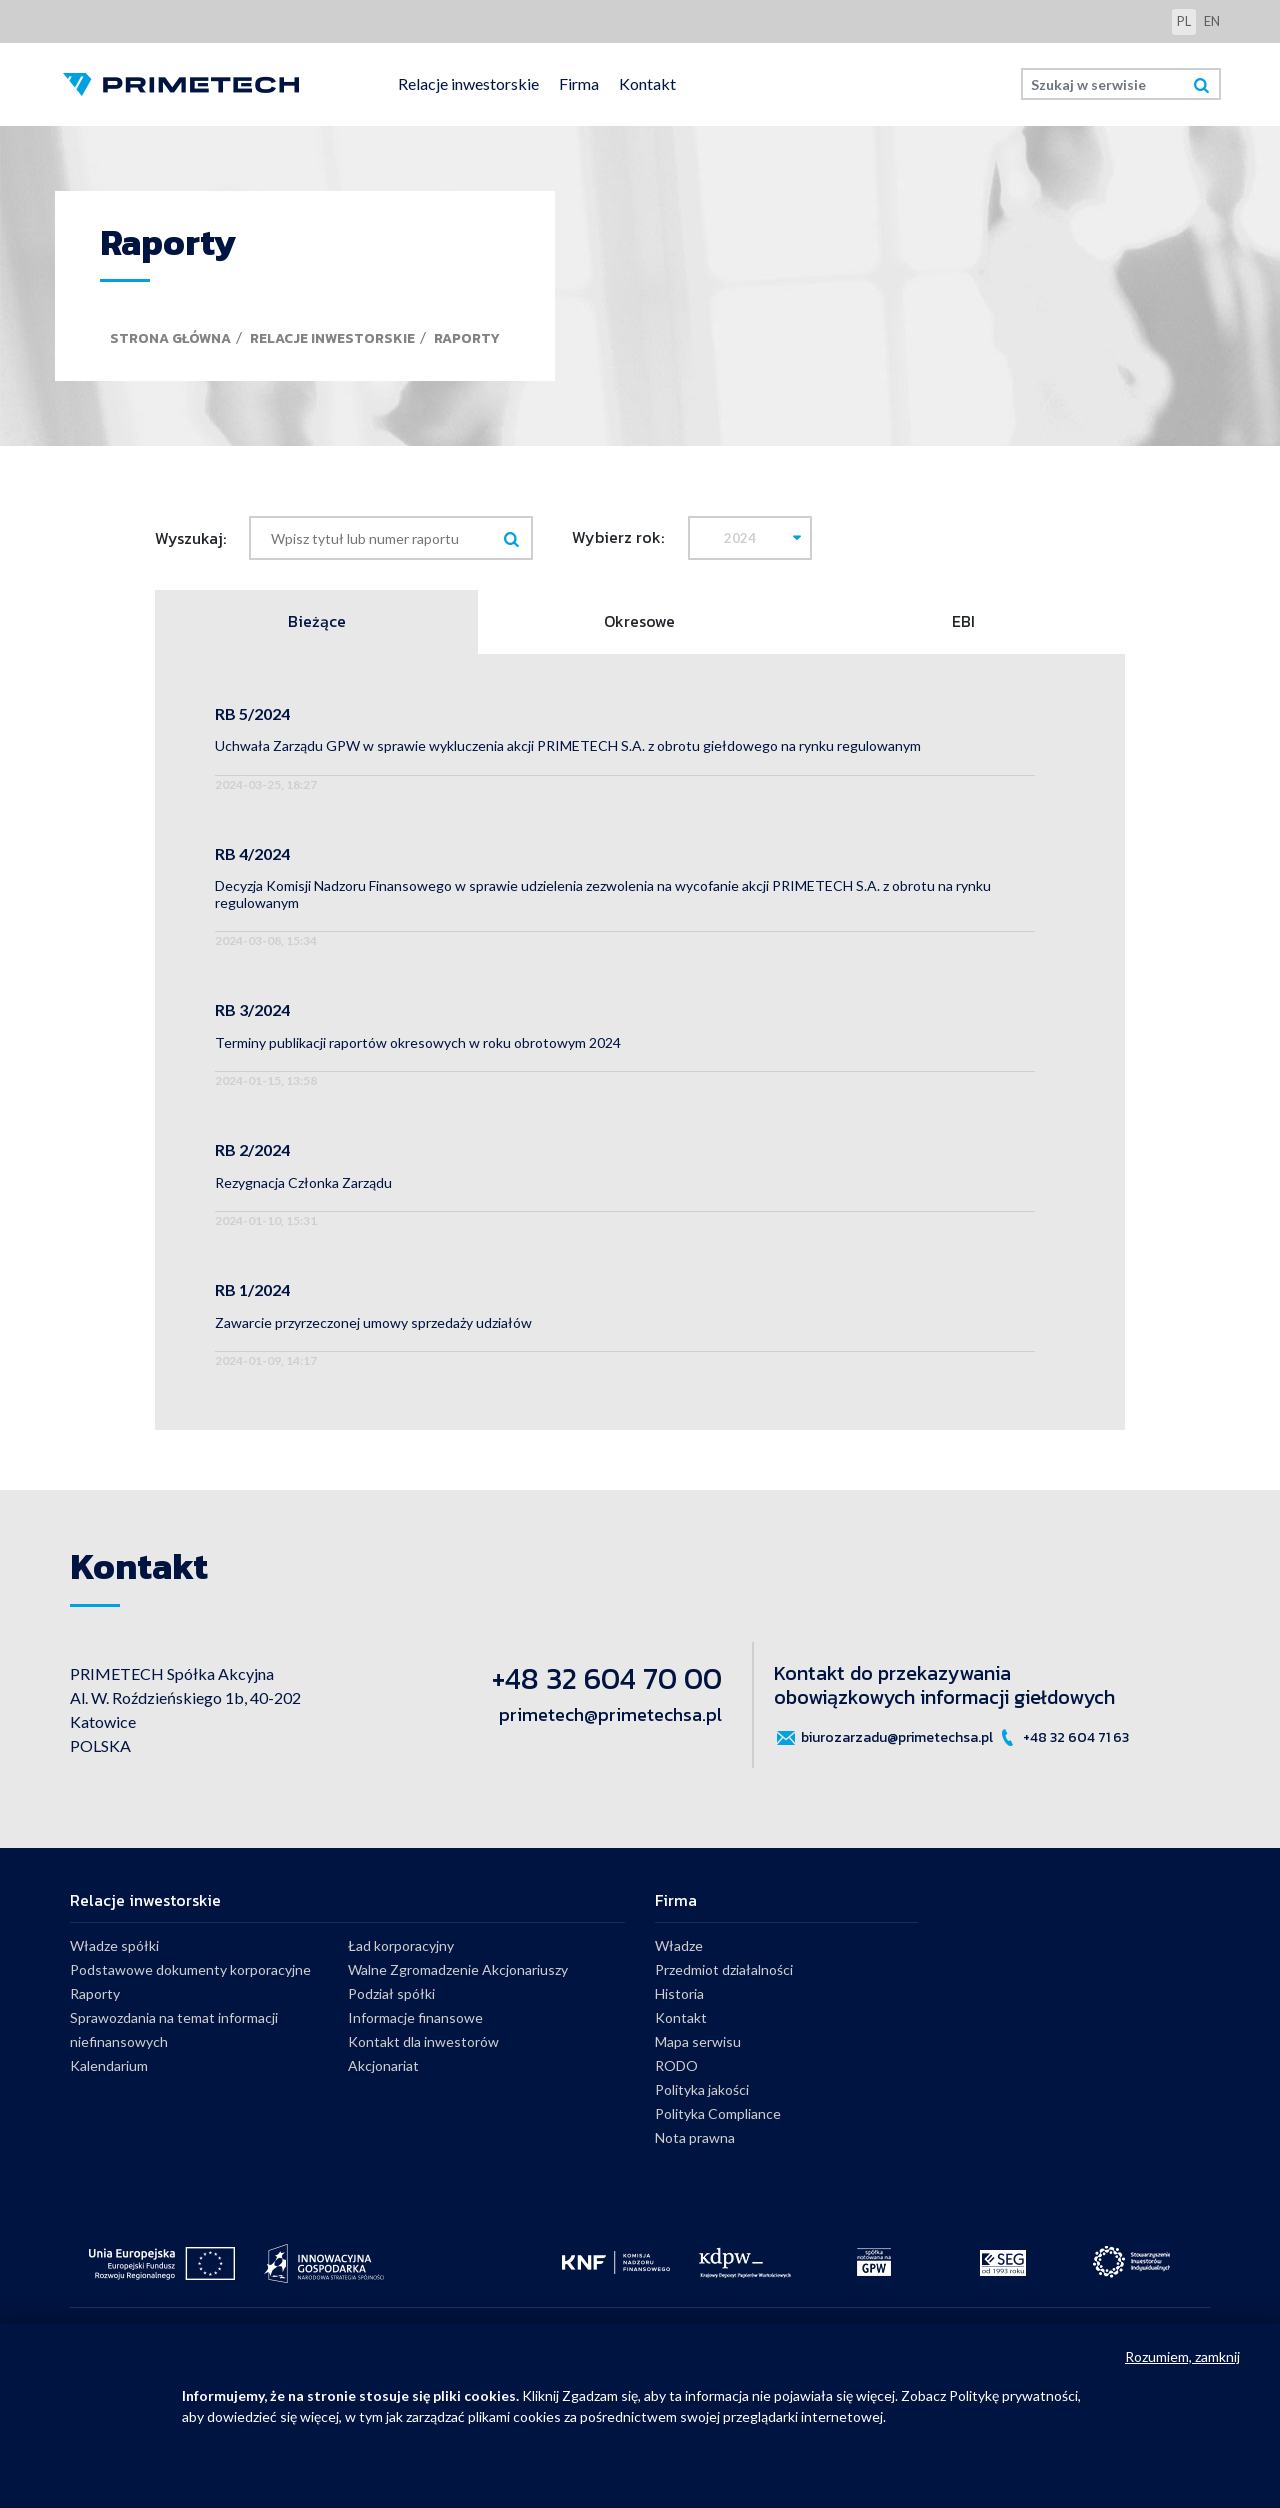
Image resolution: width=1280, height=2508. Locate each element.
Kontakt (647, 83)
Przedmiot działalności (724, 1969)
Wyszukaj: (190, 538)
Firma (579, 83)
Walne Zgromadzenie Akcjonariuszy (458, 1969)
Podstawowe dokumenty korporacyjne (190, 1969)
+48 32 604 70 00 (607, 1678)
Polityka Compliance (718, 2113)
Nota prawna (695, 2137)
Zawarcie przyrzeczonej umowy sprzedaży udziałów (373, 1322)
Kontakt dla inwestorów (423, 2041)
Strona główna (170, 338)
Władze (679, 1945)
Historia (679, 1993)
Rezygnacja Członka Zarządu (303, 1182)
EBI (963, 622)
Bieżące (317, 622)
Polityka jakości (702, 2089)
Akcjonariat (383, 2065)
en (1212, 21)
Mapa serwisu (698, 2041)
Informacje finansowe (415, 2017)
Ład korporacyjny (401, 1945)
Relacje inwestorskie (468, 83)
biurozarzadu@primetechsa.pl (883, 1738)
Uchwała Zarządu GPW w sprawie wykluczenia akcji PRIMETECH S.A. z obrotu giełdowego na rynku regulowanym (568, 745)
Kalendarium (109, 2065)
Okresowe (639, 622)
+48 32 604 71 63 (1062, 1738)
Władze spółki (114, 1945)
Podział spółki (391, 1993)
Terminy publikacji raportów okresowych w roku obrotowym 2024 (418, 1042)
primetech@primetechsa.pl (610, 1714)
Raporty (467, 338)
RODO (676, 2065)
